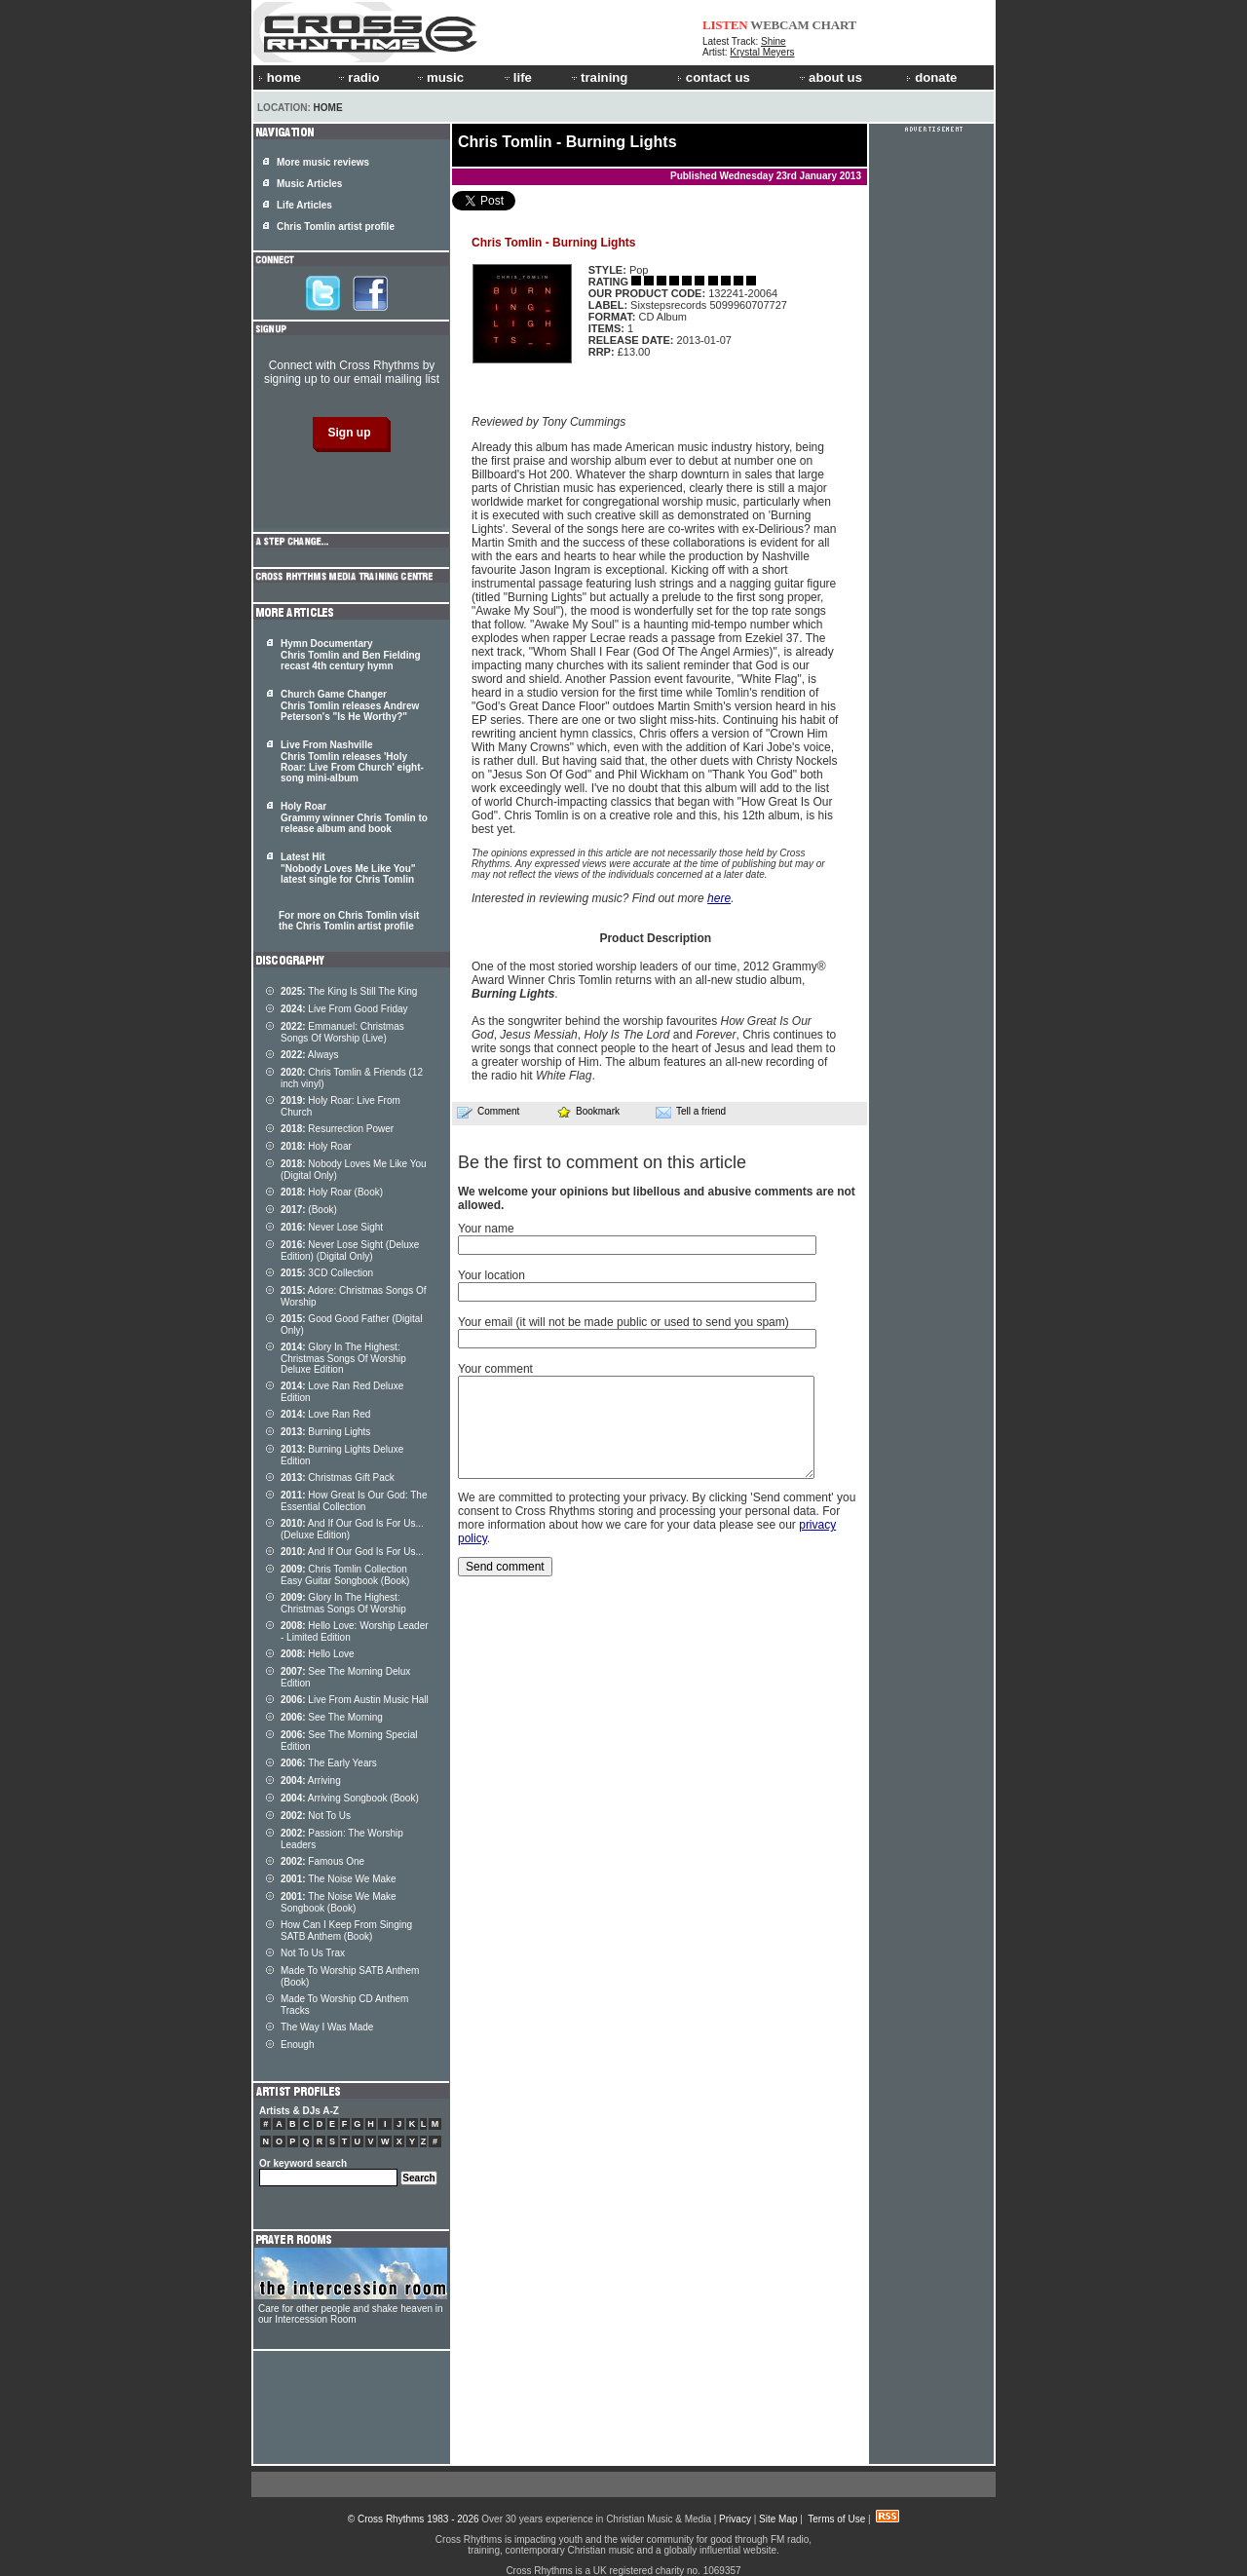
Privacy (735, 2519)
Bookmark (588, 1111)
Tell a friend (691, 1111)
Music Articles (309, 183)
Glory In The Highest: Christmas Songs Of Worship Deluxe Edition (343, 1358)
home (279, 77)
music (439, 77)
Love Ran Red (325, 1414)
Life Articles (304, 205)
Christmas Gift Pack (338, 1477)
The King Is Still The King (349, 991)
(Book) (309, 1209)
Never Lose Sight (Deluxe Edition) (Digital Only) (350, 1250)
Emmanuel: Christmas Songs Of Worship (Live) (342, 1032)
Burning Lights (325, 1431)
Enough (297, 2044)
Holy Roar (316, 1146)
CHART (834, 25)
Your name (486, 1228)
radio (357, 77)
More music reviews (323, 162)
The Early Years (329, 1763)
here (719, 898)
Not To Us (316, 1815)
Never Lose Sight (332, 1227)
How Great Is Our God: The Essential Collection (354, 1501)
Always (309, 1054)
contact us (713, 77)
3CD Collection (327, 1273)
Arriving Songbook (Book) (350, 1798)
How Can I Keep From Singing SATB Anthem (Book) (346, 1930)
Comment (488, 1111)
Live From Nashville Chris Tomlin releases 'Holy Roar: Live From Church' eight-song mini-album (352, 761)
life (517, 77)
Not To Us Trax (313, 1953)
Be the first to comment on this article (602, 1162)
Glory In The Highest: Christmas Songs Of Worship (343, 1603)
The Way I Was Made (327, 2027)
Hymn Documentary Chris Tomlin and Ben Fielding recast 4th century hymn (351, 654)
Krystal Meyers (762, 52)
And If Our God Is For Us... (352, 1551)
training (598, 77)
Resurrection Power (337, 1128)
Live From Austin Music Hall (355, 1699)
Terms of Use (836, 2519)
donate (931, 77)
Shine (773, 41)
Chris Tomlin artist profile (336, 226)
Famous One (322, 1861)
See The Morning (332, 1717)
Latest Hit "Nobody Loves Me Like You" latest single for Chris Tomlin (348, 868)
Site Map (778, 2519)
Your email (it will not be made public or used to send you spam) (623, 1322)
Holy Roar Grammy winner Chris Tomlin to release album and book (354, 817)
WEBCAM (779, 25)
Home (328, 107)
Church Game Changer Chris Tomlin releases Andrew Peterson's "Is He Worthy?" (350, 705)
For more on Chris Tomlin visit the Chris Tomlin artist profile (349, 920)
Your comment (495, 1369)
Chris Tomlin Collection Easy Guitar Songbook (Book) (345, 1575)
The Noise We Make (339, 1879)
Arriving (311, 1780)
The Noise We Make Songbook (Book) (339, 1902)
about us (829, 77)
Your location (491, 1275)
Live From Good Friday (344, 1009)
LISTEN (725, 25)
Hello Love (318, 1653)
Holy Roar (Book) (332, 1192)
